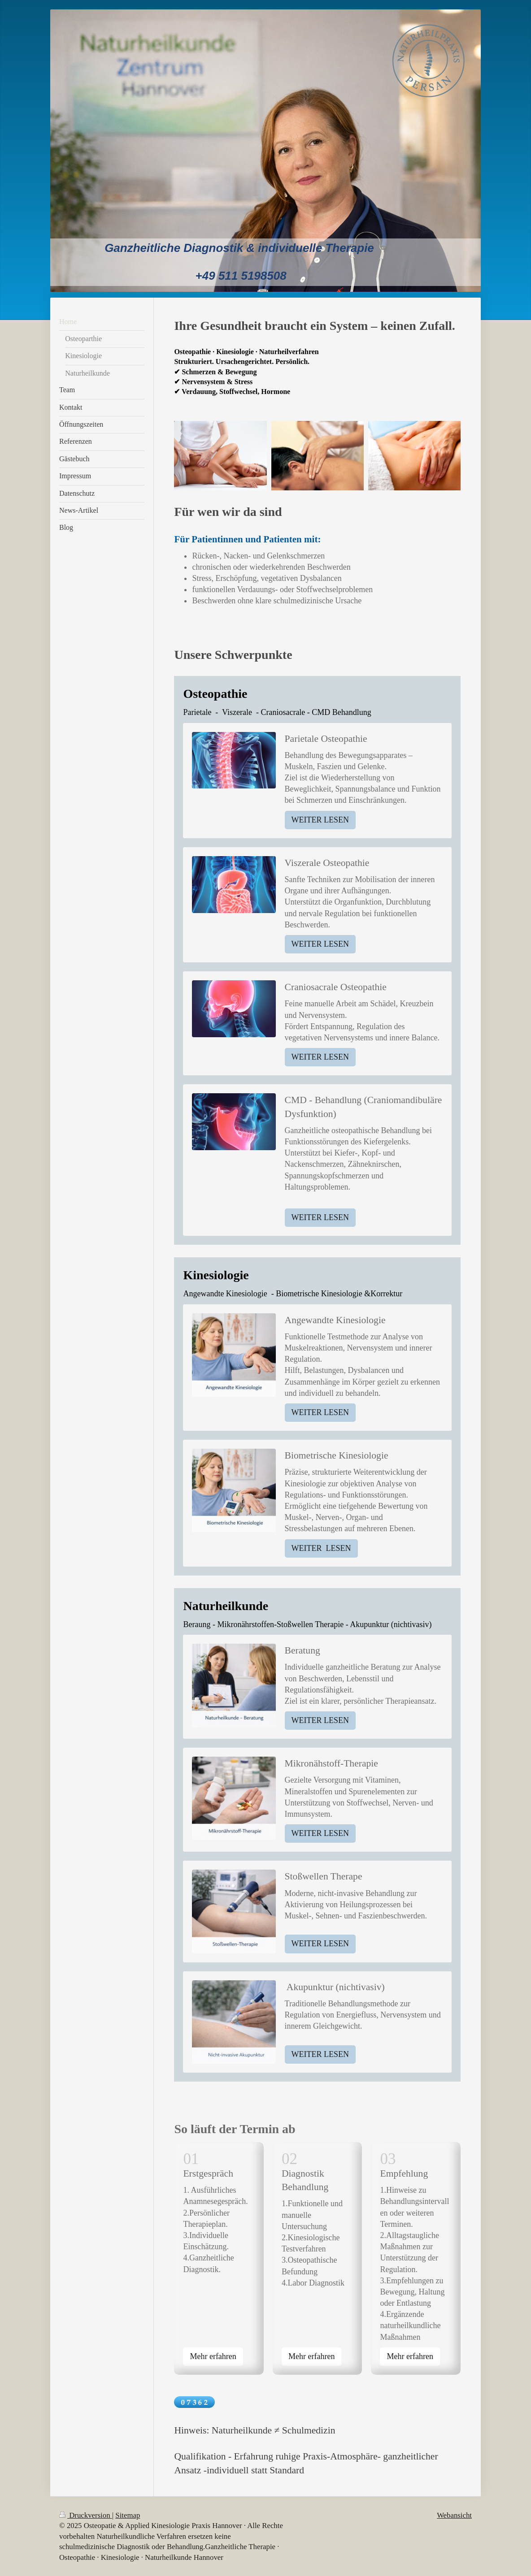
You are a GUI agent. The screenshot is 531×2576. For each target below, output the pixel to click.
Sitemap (127, 2515)
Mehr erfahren (213, 2356)
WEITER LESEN (320, 819)
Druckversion (85, 2515)
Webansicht (454, 2515)
